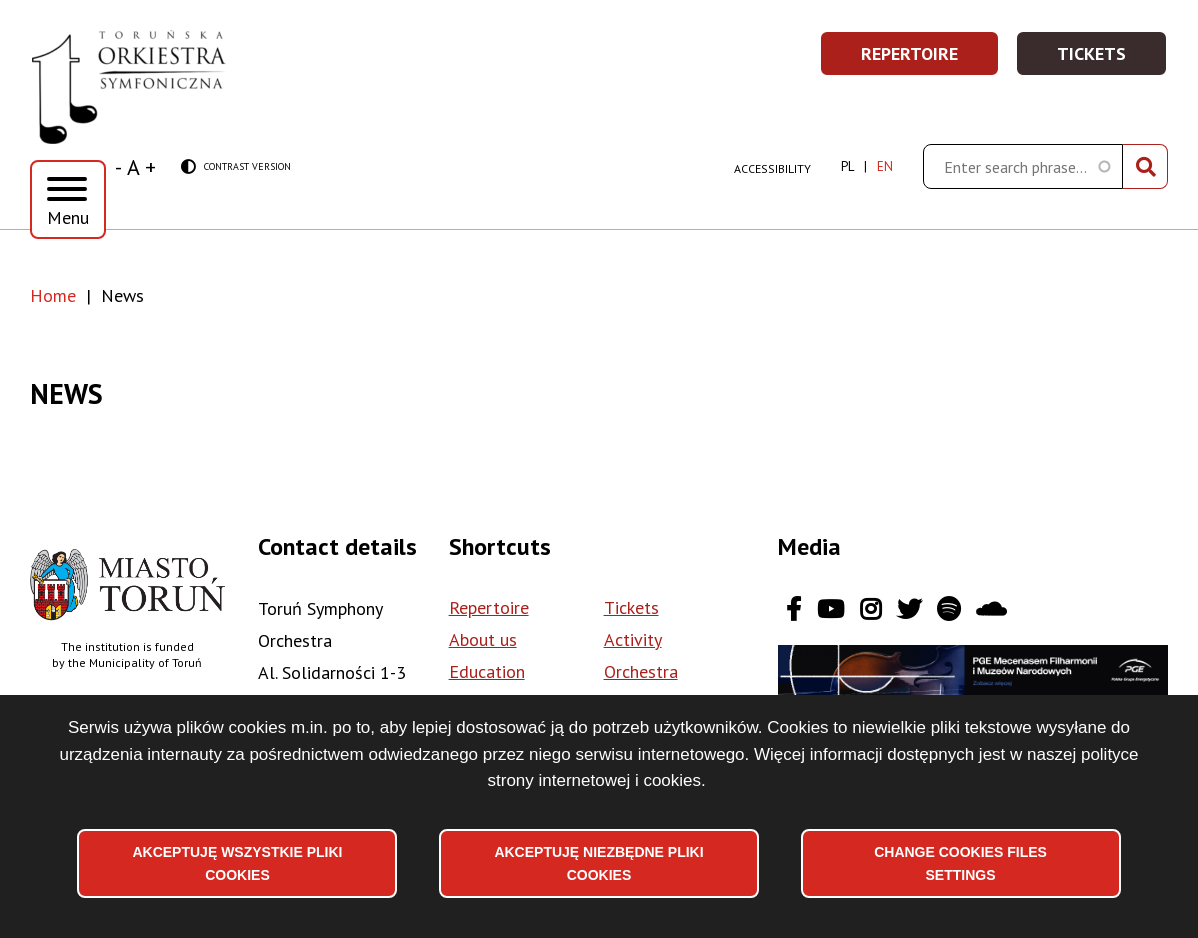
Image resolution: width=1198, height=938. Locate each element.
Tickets (1112, 59)
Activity (633, 639)
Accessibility (772, 168)
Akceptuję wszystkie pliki (237, 863)
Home (53, 295)
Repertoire (930, 59)
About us (483, 639)
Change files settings (960, 863)
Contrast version (236, 167)
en (885, 166)
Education (487, 671)
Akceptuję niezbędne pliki (598, 863)
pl (847, 166)
